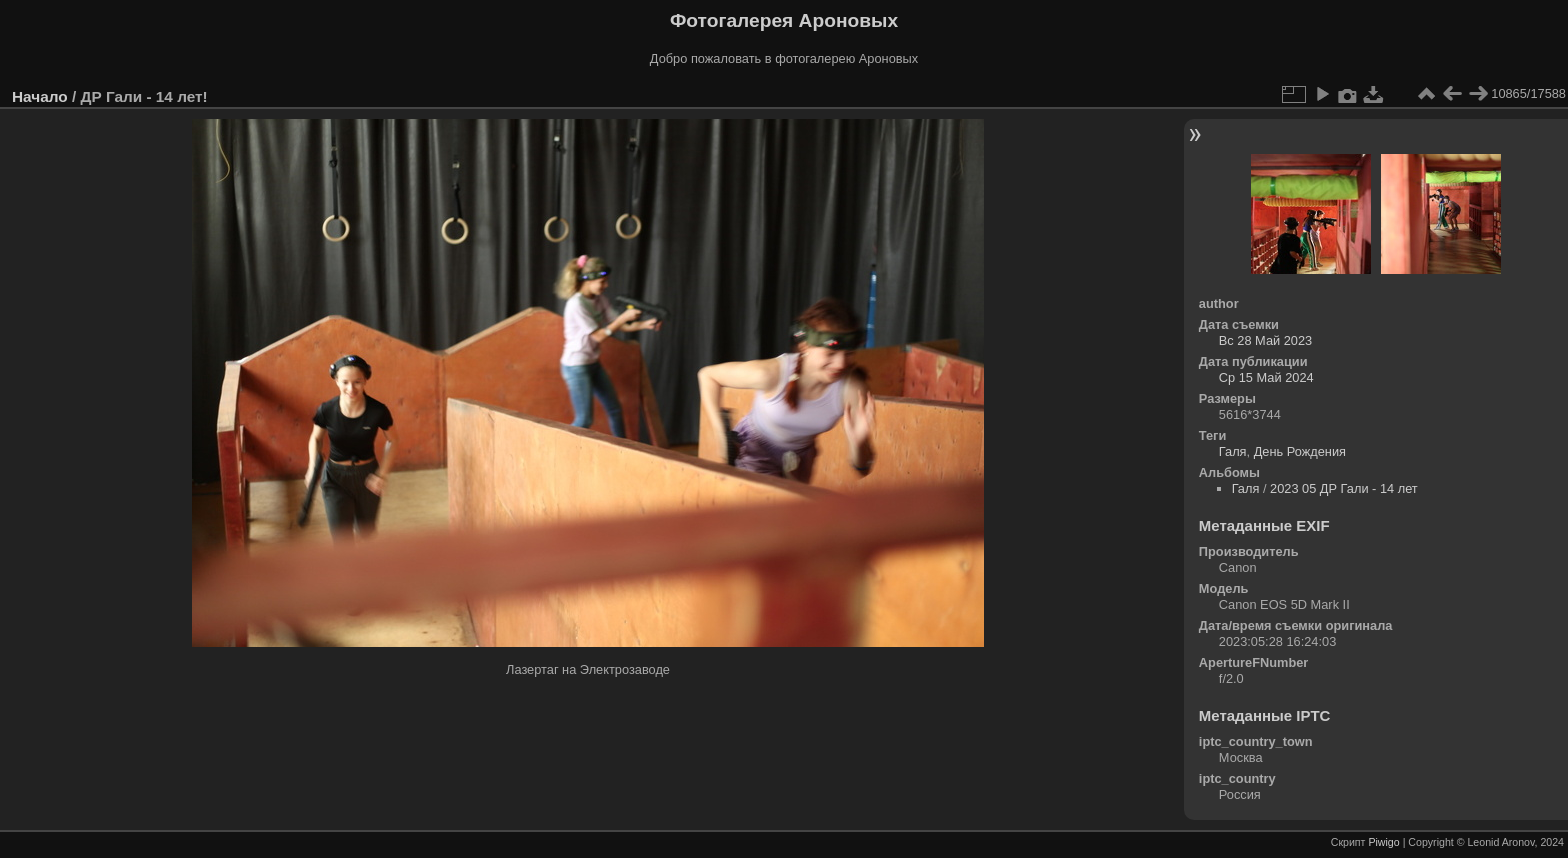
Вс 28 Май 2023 (1265, 340)
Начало (40, 96)
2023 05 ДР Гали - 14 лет (1344, 488)
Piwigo (1383, 842)
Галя (1233, 451)
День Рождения (1300, 451)
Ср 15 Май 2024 (1266, 377)
